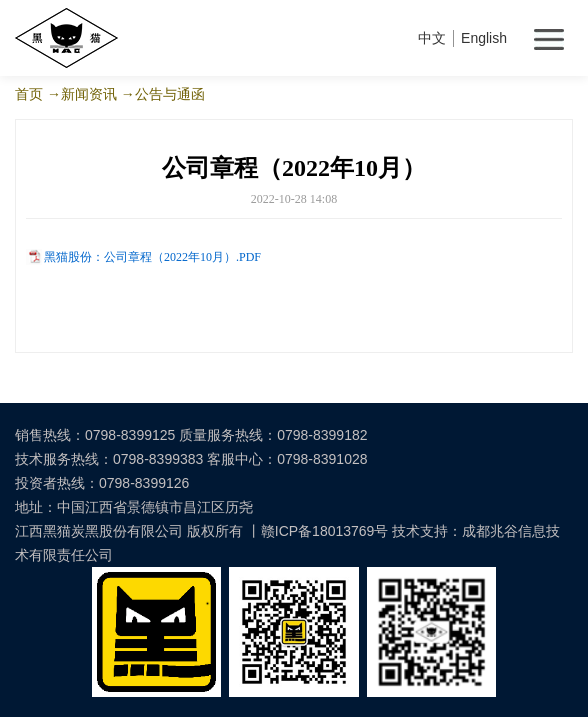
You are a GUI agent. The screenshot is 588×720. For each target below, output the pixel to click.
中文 (432, 38)
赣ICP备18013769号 (325, 531)
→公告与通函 (163, 94)
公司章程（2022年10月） (294, 168)
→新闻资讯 (82, 94)
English (484, 38)
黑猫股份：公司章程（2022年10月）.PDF (152, 257)
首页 (29, 94)
